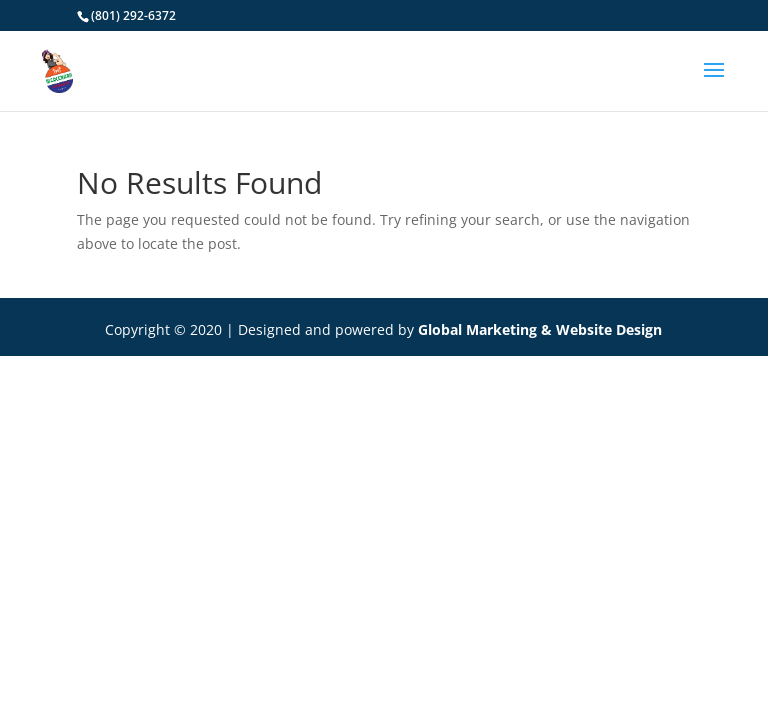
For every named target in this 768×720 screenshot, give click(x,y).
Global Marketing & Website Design (540, 329)
